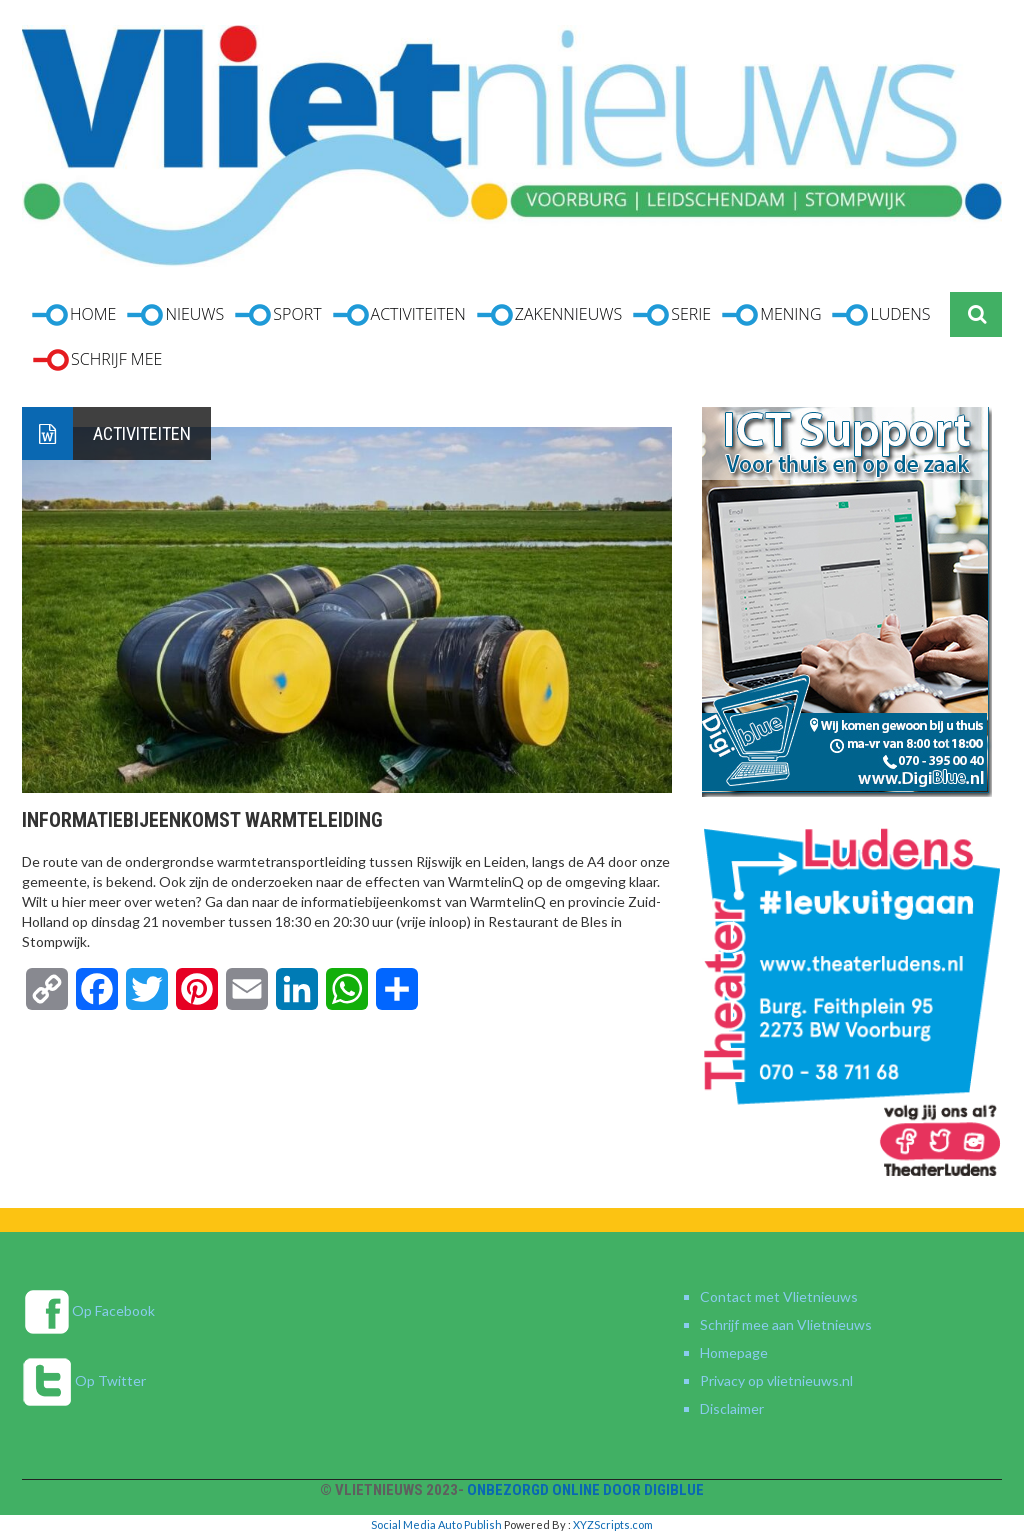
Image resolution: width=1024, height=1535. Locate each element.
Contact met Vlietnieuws (779, 1296)
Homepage (734, 1352)
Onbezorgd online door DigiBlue (585, 1490)
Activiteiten (142, 433)
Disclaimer (732, 1408)
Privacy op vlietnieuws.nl (776, 1380)
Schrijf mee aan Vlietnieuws (786, 1324)
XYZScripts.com (613, 1524)
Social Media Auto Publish (436, 1524)
